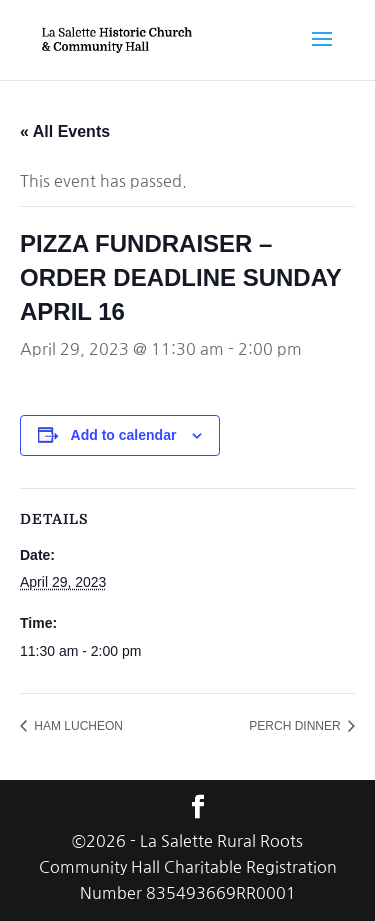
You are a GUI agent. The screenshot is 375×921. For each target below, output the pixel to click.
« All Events (65, 131)
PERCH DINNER (296, 726)
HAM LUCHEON (77, 726)
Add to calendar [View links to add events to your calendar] (124, 435)
